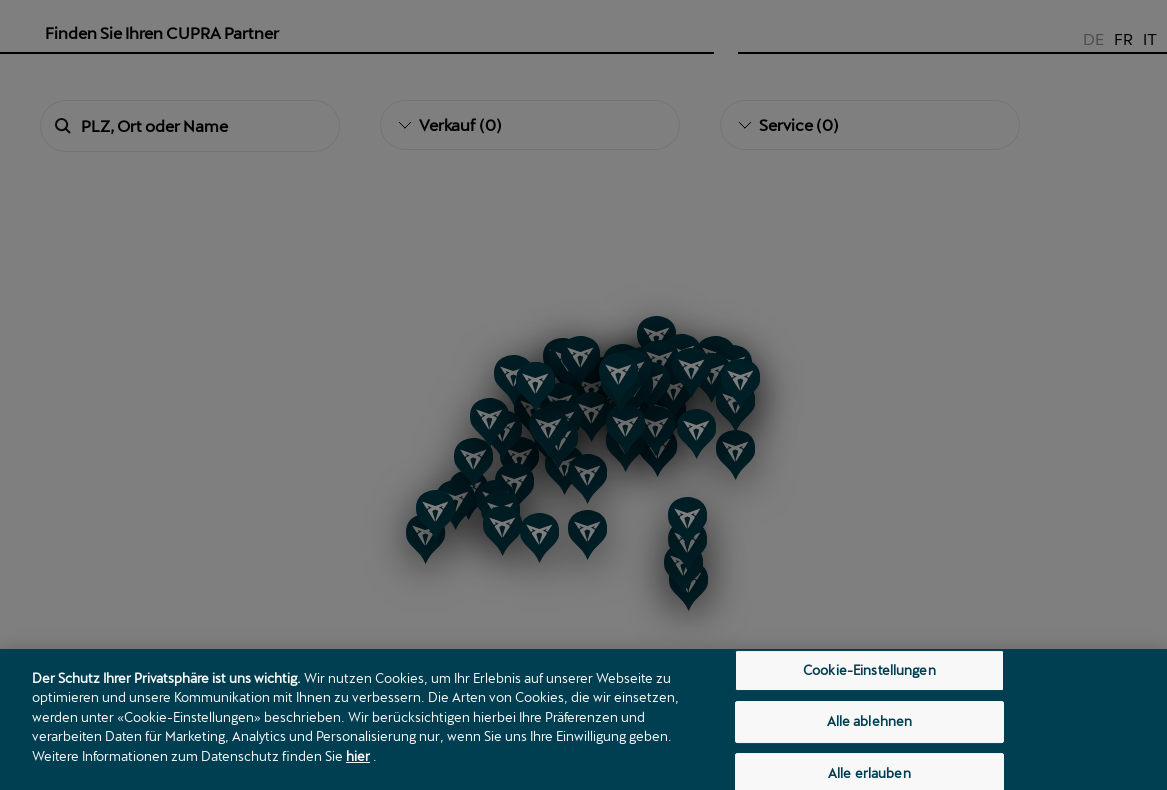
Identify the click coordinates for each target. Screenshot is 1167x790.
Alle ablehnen (870, 734)
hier (358, 769)
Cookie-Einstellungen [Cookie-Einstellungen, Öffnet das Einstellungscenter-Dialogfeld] (869, 683)
